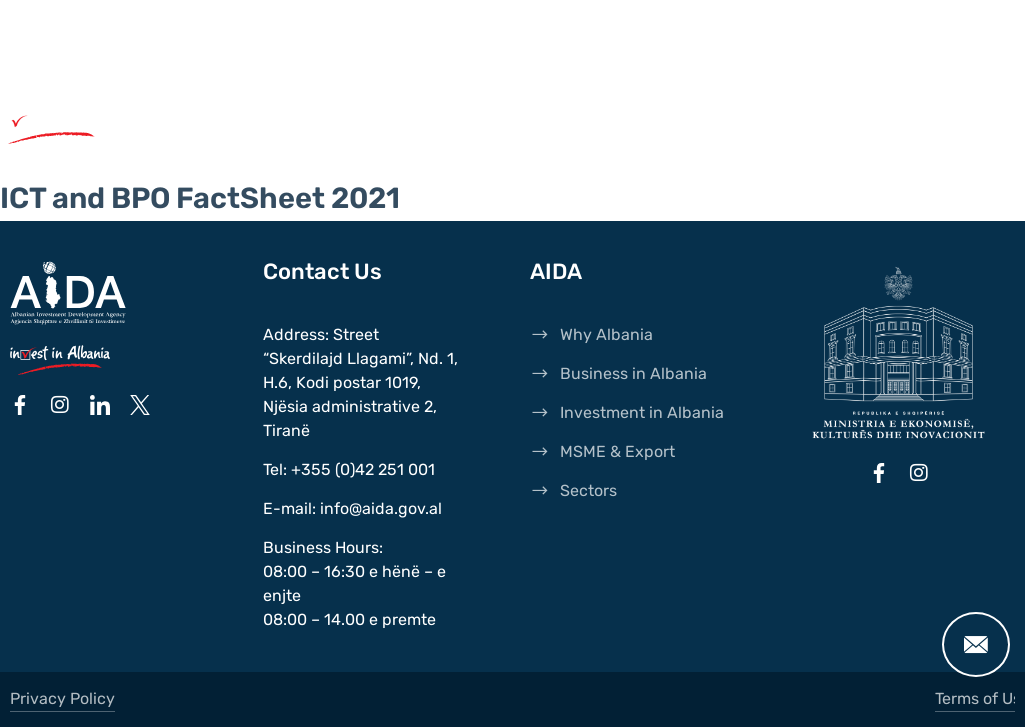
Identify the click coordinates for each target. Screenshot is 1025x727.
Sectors (404, 146)
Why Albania (232, 126)
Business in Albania (418, 126)
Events (217, 55)
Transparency (335, 55)
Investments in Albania (658, 126)
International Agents (327, 35)
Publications (572, 35)
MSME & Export (260, 146)
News (468, 35)
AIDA (190, 35)
